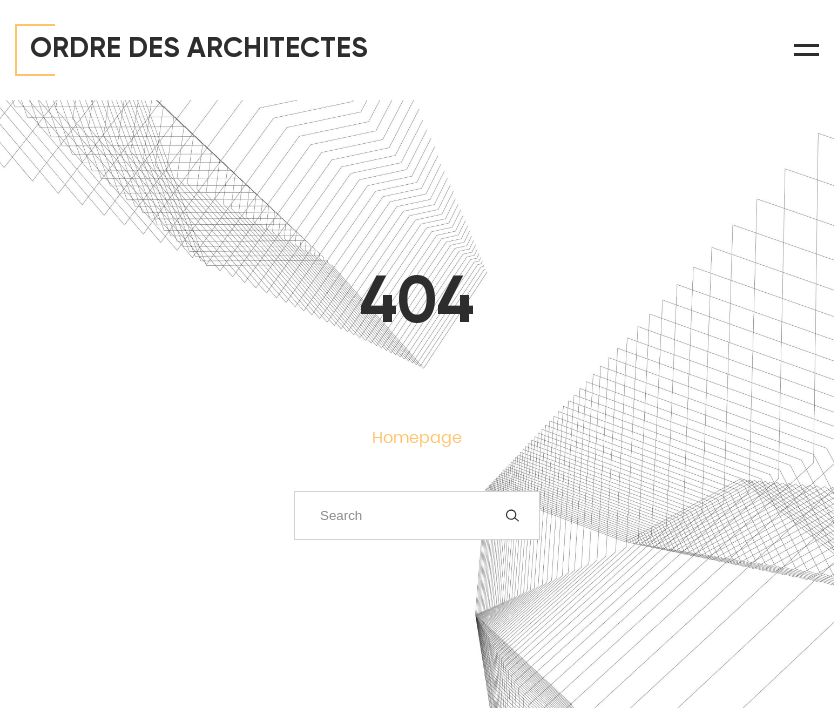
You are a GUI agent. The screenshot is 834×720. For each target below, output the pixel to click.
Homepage (417, 437)
